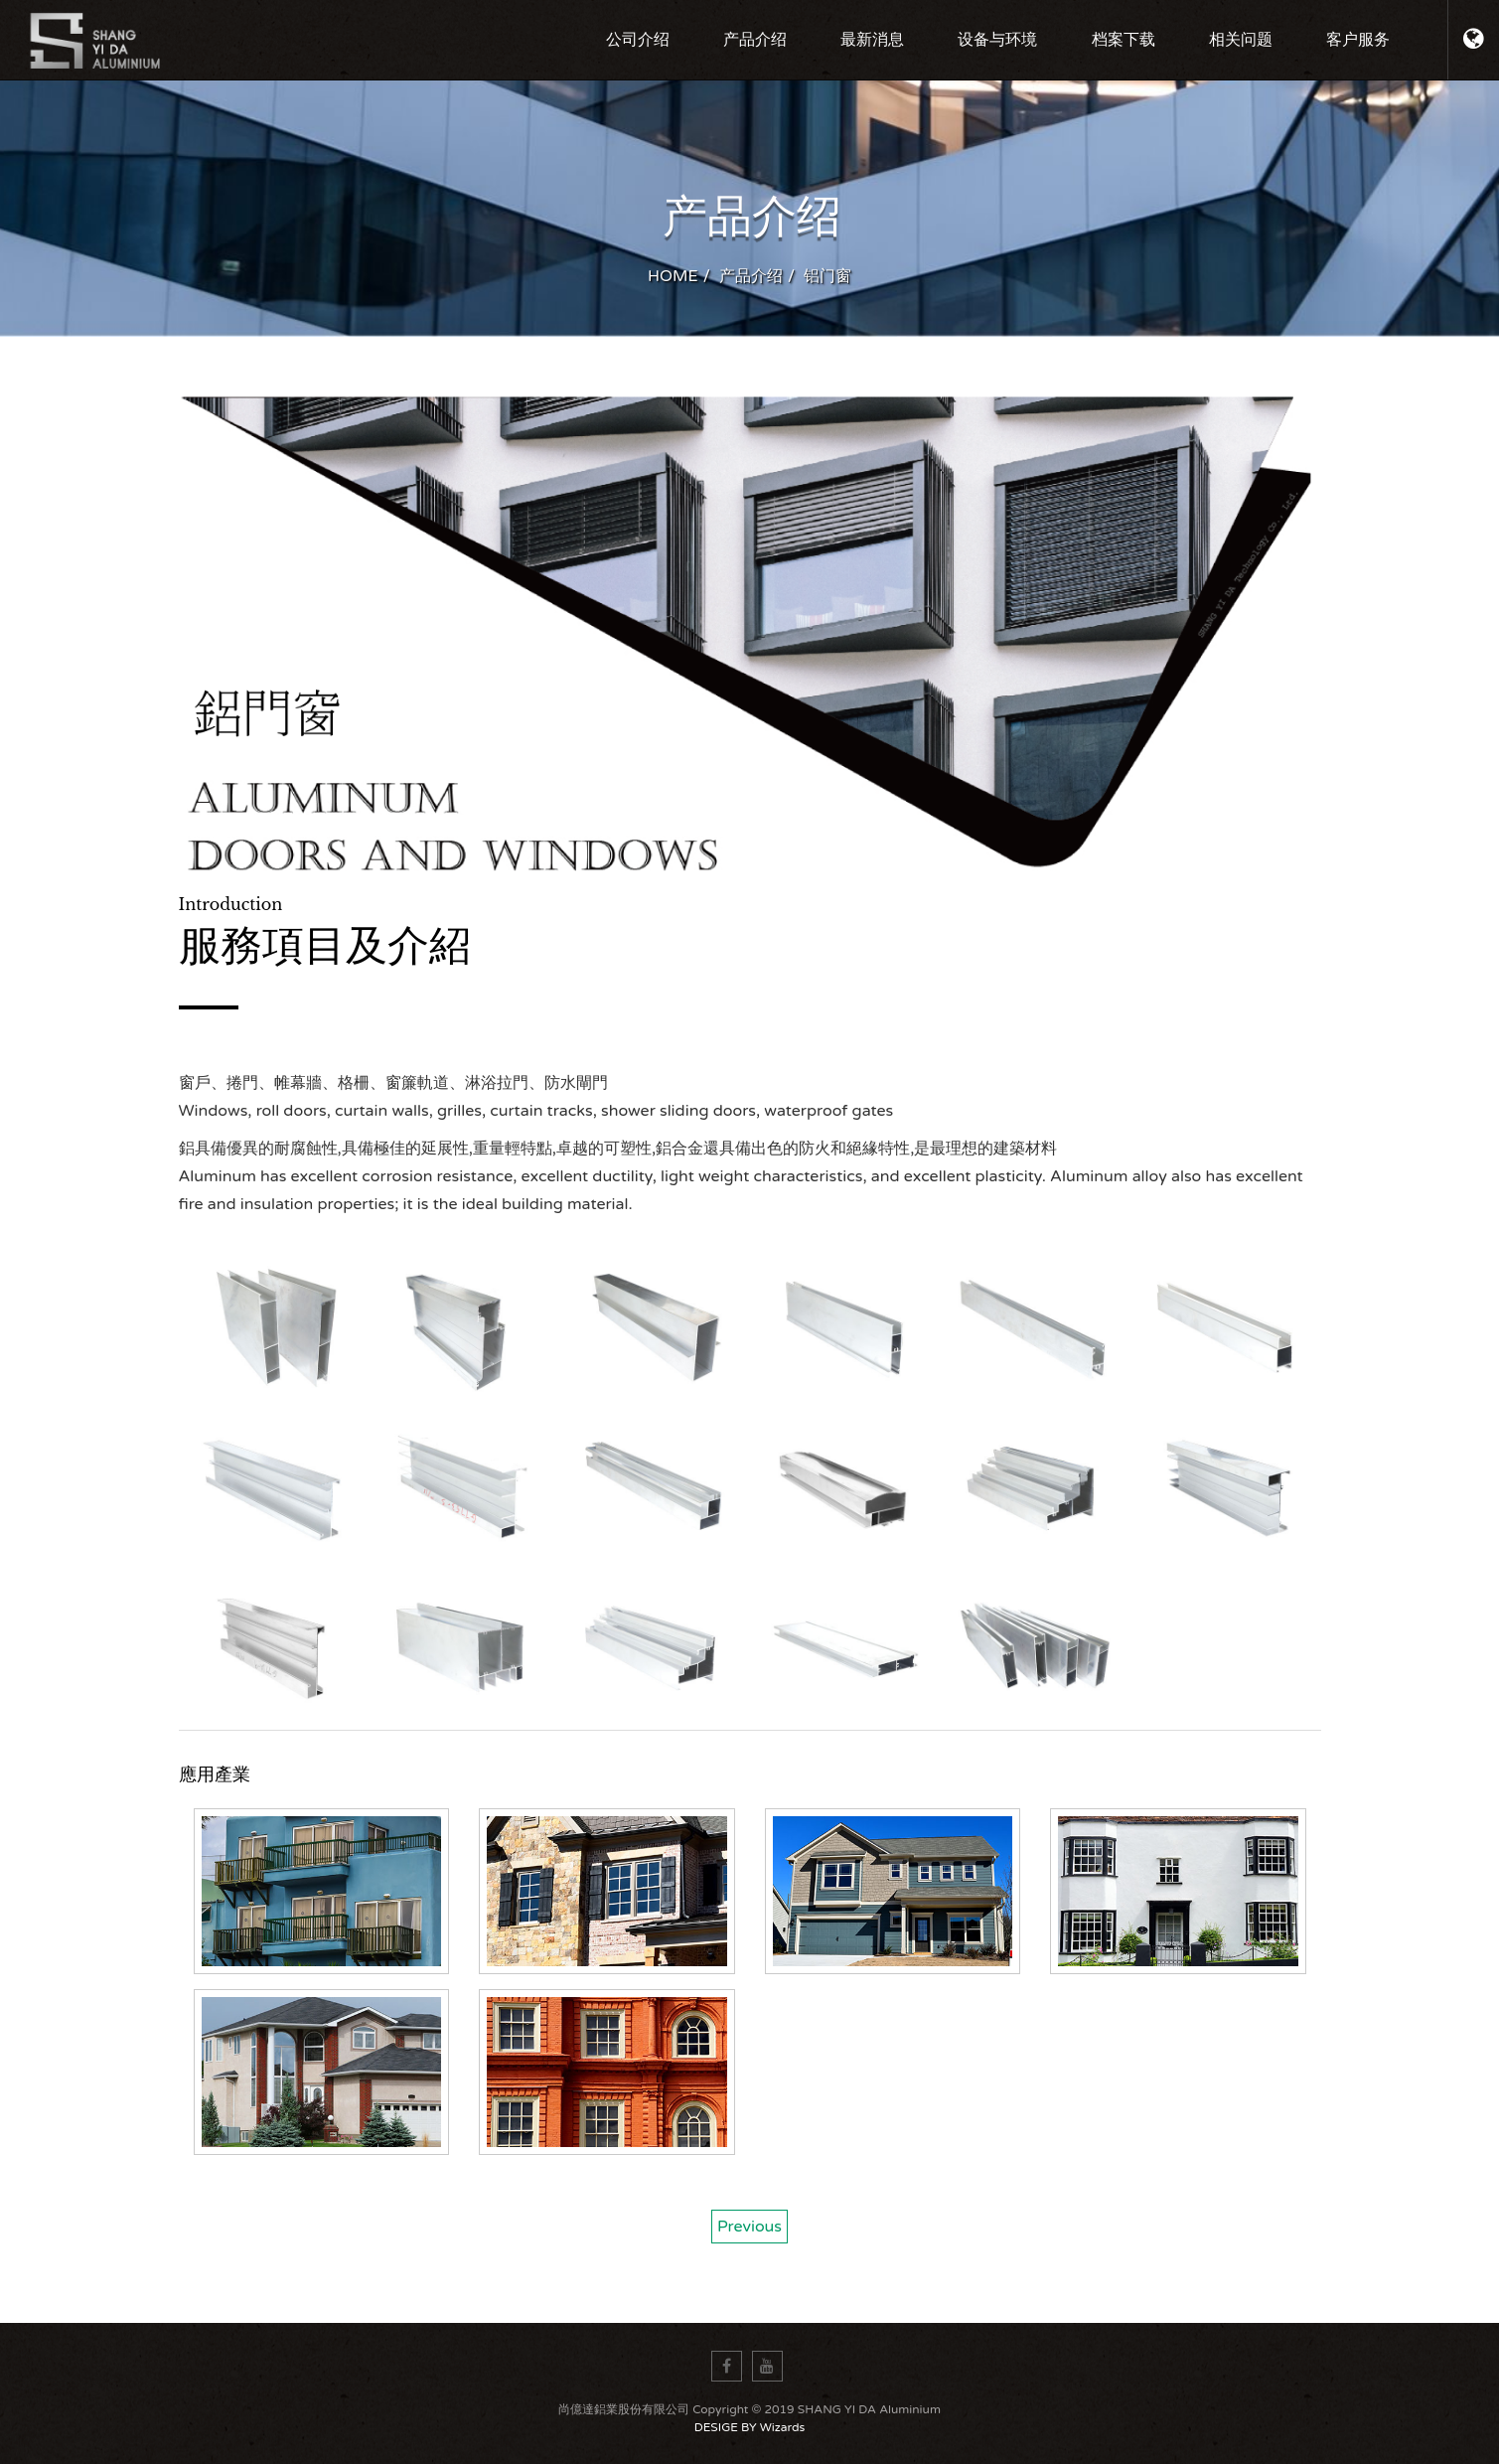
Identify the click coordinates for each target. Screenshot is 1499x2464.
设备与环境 (997, 40)
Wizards (782, 2427)
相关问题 (1241, 40)
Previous (749, 2226)
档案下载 (1123, 40)
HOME (673, 276)
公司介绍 (638, 40)
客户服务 (1358, 40)
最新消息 (872, 40)
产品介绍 (755, 40)
